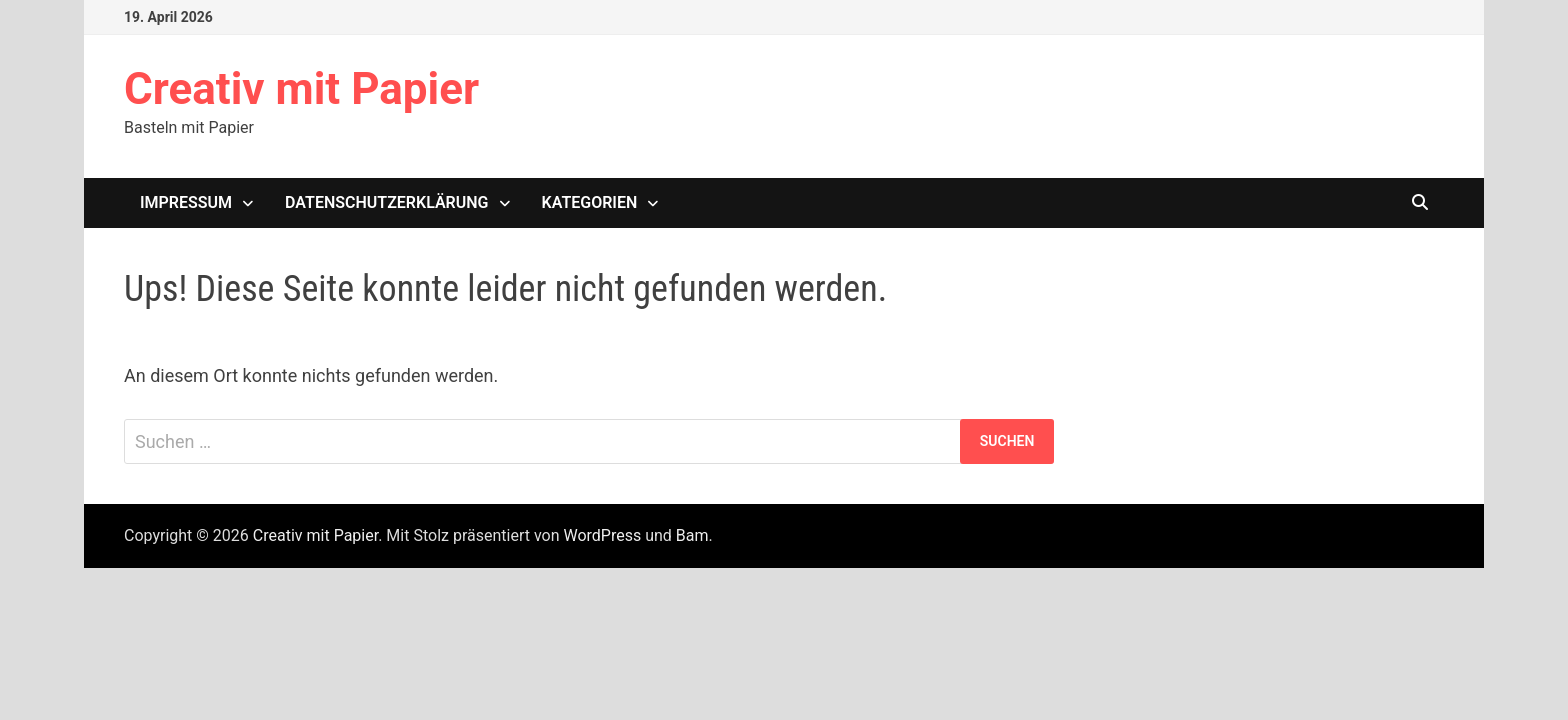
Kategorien (590, 202)
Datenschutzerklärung (386, 202)
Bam (692, 535)
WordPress (602, 535)
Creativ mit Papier (301, 89)
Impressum (186, 202)
